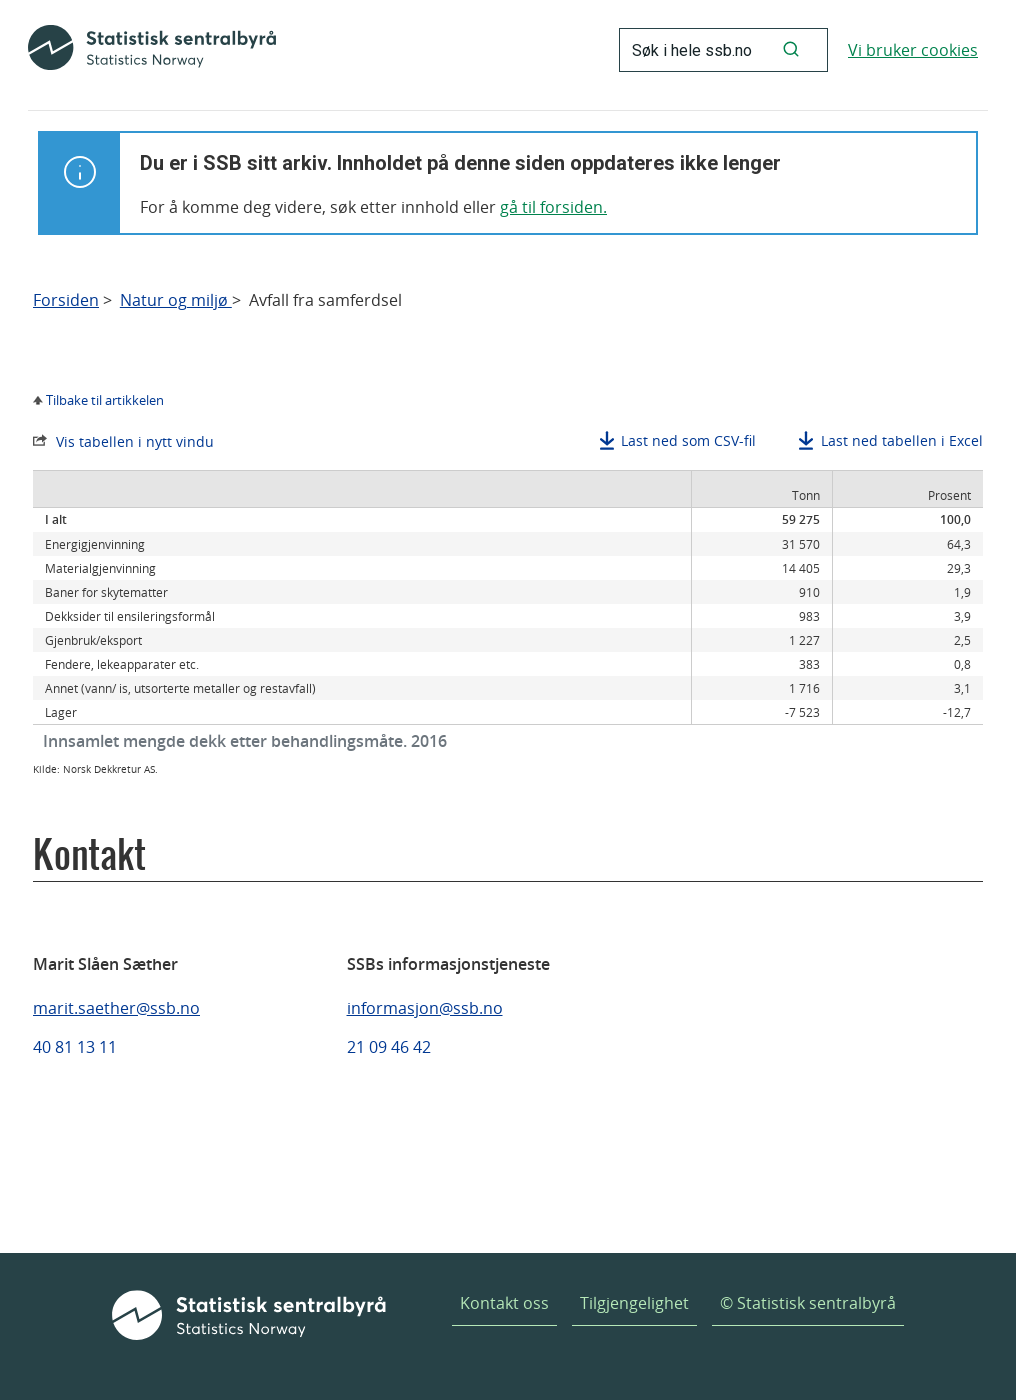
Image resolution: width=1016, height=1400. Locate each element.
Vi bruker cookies (913, 50)
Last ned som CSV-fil (688, 440)
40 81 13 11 (75, 1047)
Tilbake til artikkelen (105, 400)
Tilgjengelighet (634, 1303)
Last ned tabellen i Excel (902, 440)
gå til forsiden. (553, 207)
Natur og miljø (176, 300)
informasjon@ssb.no (425, 1008)
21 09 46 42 (389, 1047)
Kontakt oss (504, 1303)
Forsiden (66, 300)
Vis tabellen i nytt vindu (135, 441)
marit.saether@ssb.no (116, 1008)
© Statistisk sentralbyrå (808, 1303)
